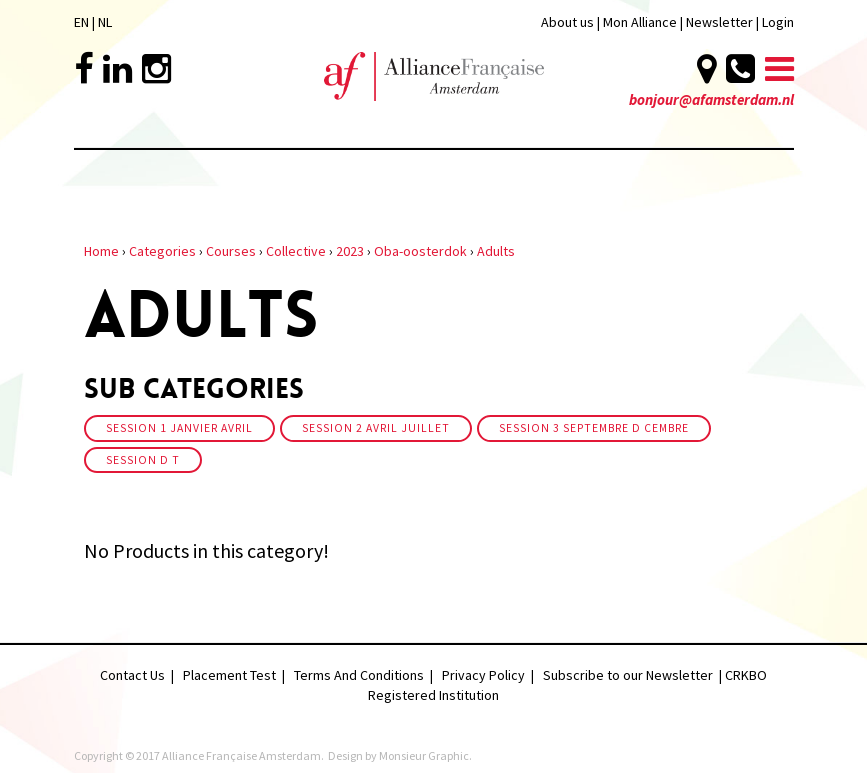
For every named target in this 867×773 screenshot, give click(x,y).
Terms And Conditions (359, 675)
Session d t (143, 460)
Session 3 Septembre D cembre (594, 428)
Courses (231, 251)
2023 (350, 251)
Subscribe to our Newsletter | (634, 675)
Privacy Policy (483, 675)
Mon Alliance (640, 22)
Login (778, 22)
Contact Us (132, 675)
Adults (496, 251)
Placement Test (229, 675)
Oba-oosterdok (420, 251)
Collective (296, 251)
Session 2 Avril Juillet (376, 428)
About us (567, 22)
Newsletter (721, 22)
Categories (162, 251)
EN (81, 22)
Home (101, 251)
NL (105, 22)
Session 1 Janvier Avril (179, 428)
